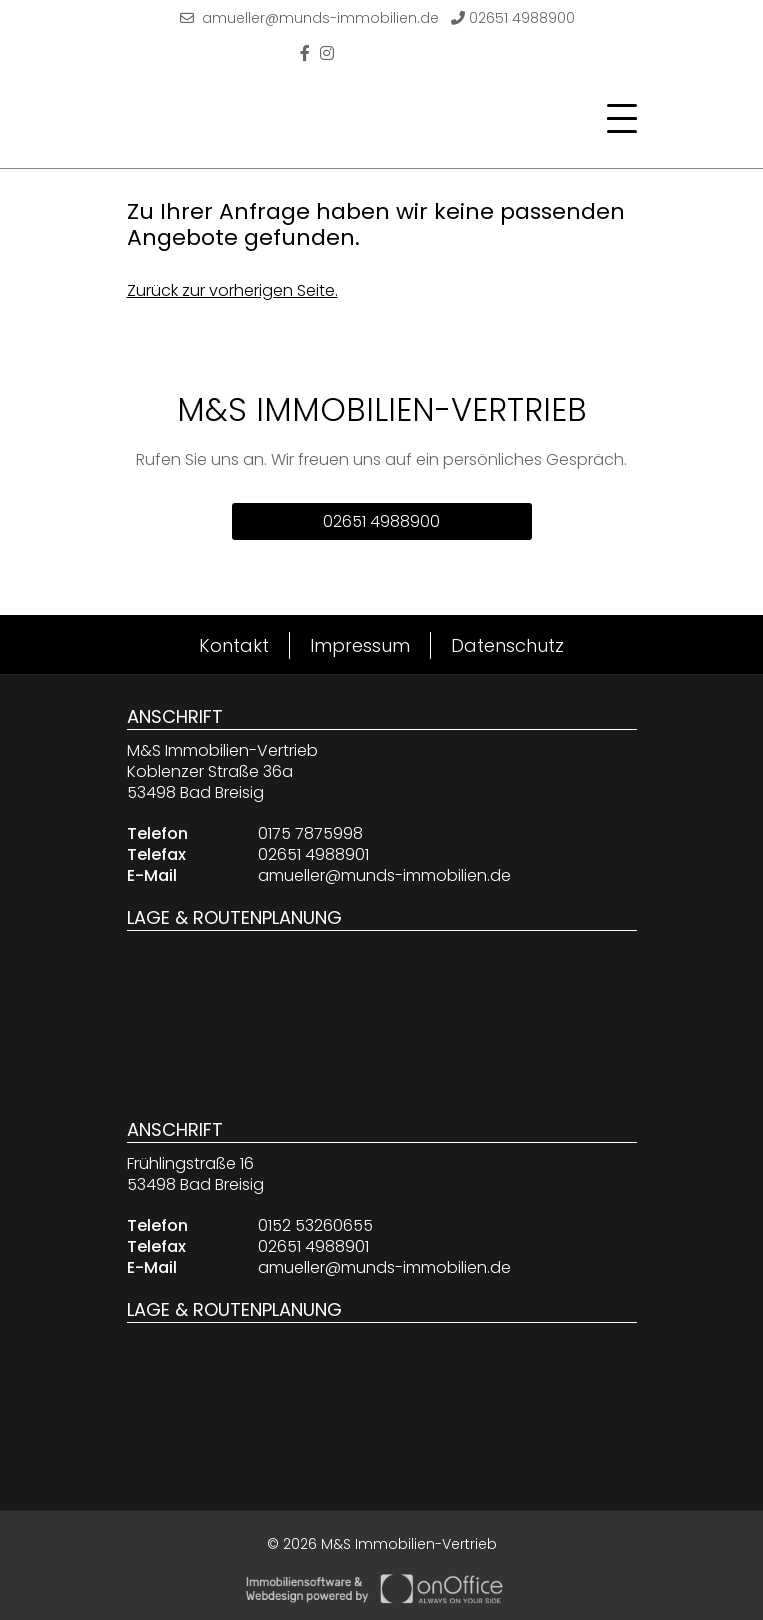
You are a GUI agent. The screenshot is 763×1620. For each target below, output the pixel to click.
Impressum (360, 645)
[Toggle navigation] (616, 119)
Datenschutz (507, 645)
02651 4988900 (513, 18)
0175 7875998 (310, 833)
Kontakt (234, 645)
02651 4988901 (313, 854)
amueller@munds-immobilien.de (309, 18)
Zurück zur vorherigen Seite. (232, 290)
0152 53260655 (315, 1225)
